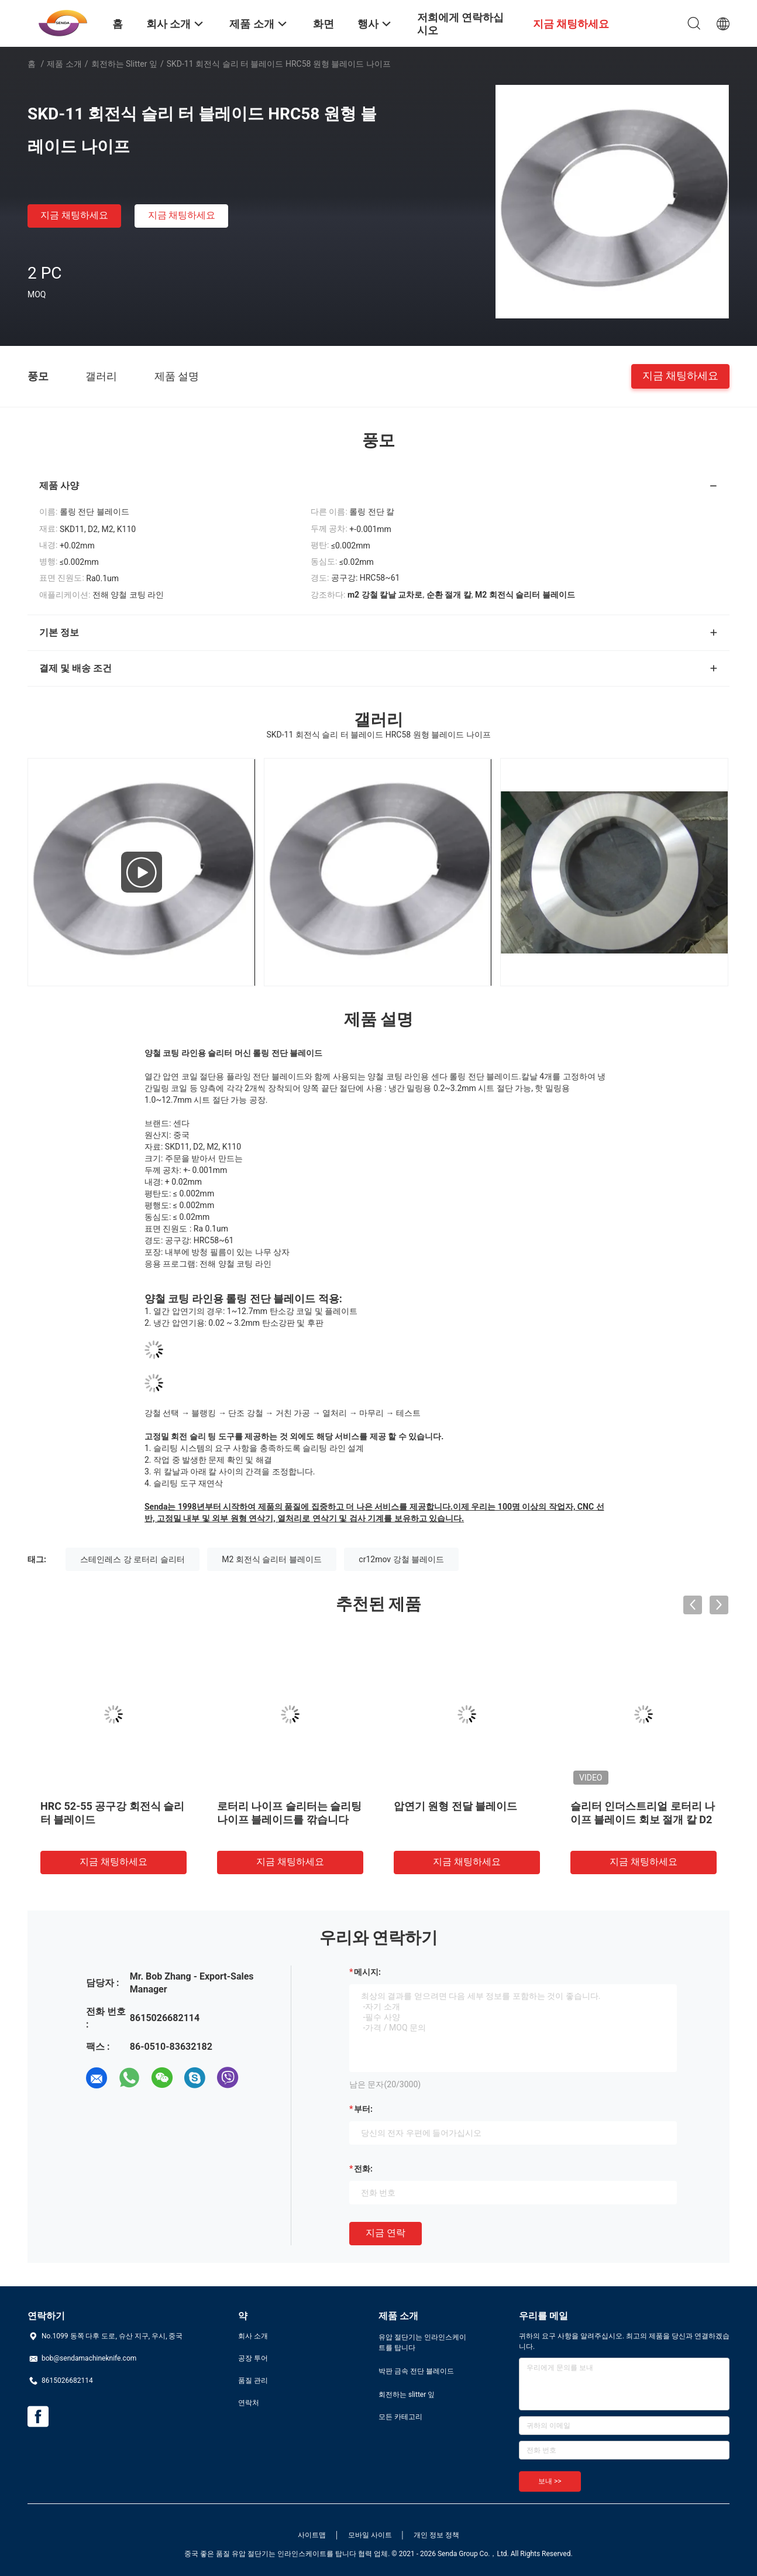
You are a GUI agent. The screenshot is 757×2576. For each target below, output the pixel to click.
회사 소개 (253, 2336)
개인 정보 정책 (436, 2535)
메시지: (367, 1972)
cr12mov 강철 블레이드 (401, 1559)
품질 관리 (253, 2380)
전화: (363, 2168)
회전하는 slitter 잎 (124, 63)
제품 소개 (64, 63)
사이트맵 (312, 2535)
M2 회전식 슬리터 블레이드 (272, 1559)
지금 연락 (385, 2232)
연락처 (248, 2403)
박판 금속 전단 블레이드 (416, 2371)
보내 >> (550, 2481)
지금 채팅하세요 (74, 215)
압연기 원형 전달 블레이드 (455, 1806)
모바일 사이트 (370, 2535)
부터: (363, 2109)
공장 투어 (253, 2358)
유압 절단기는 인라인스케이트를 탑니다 (422, 2342)
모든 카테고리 (400, 2417)
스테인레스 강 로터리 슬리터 (132, 1559)
